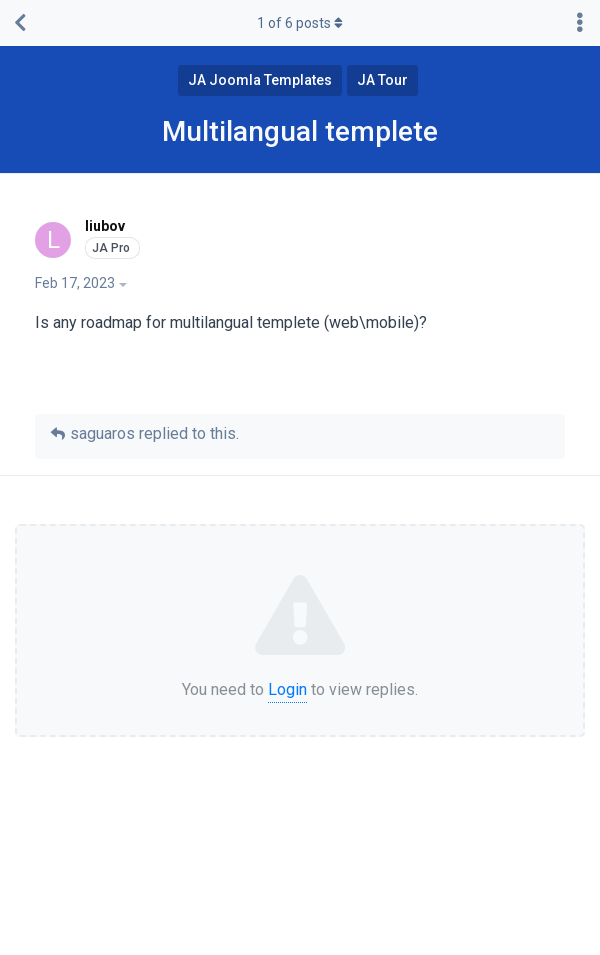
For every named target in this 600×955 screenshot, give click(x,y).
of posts (300, 23)
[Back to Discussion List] (20, 23)
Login (287, 689)
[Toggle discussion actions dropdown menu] (580, 23)
